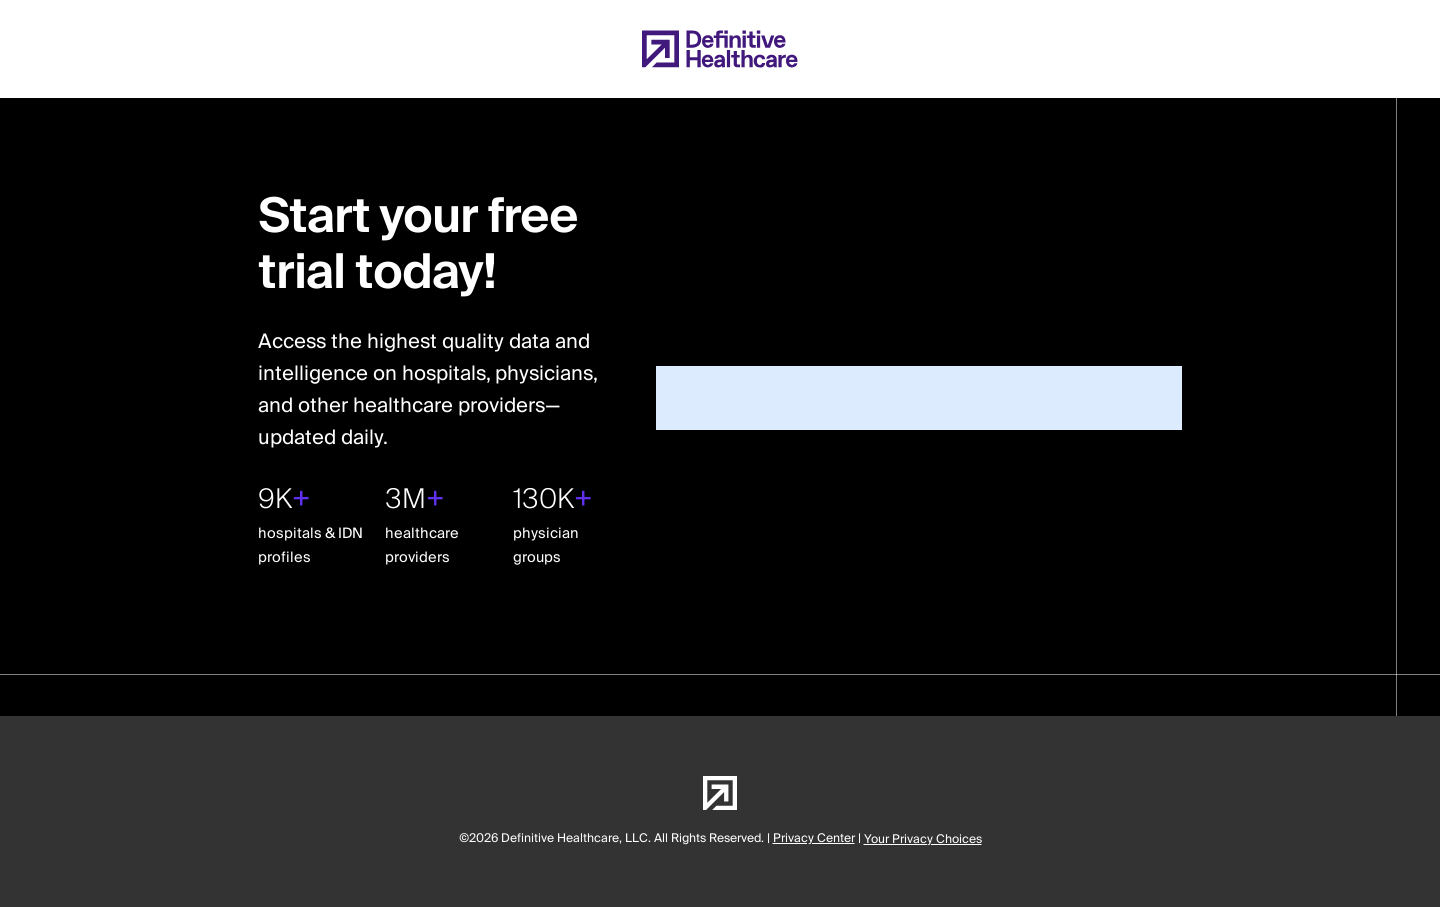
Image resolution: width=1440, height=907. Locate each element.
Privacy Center (814, 838)
